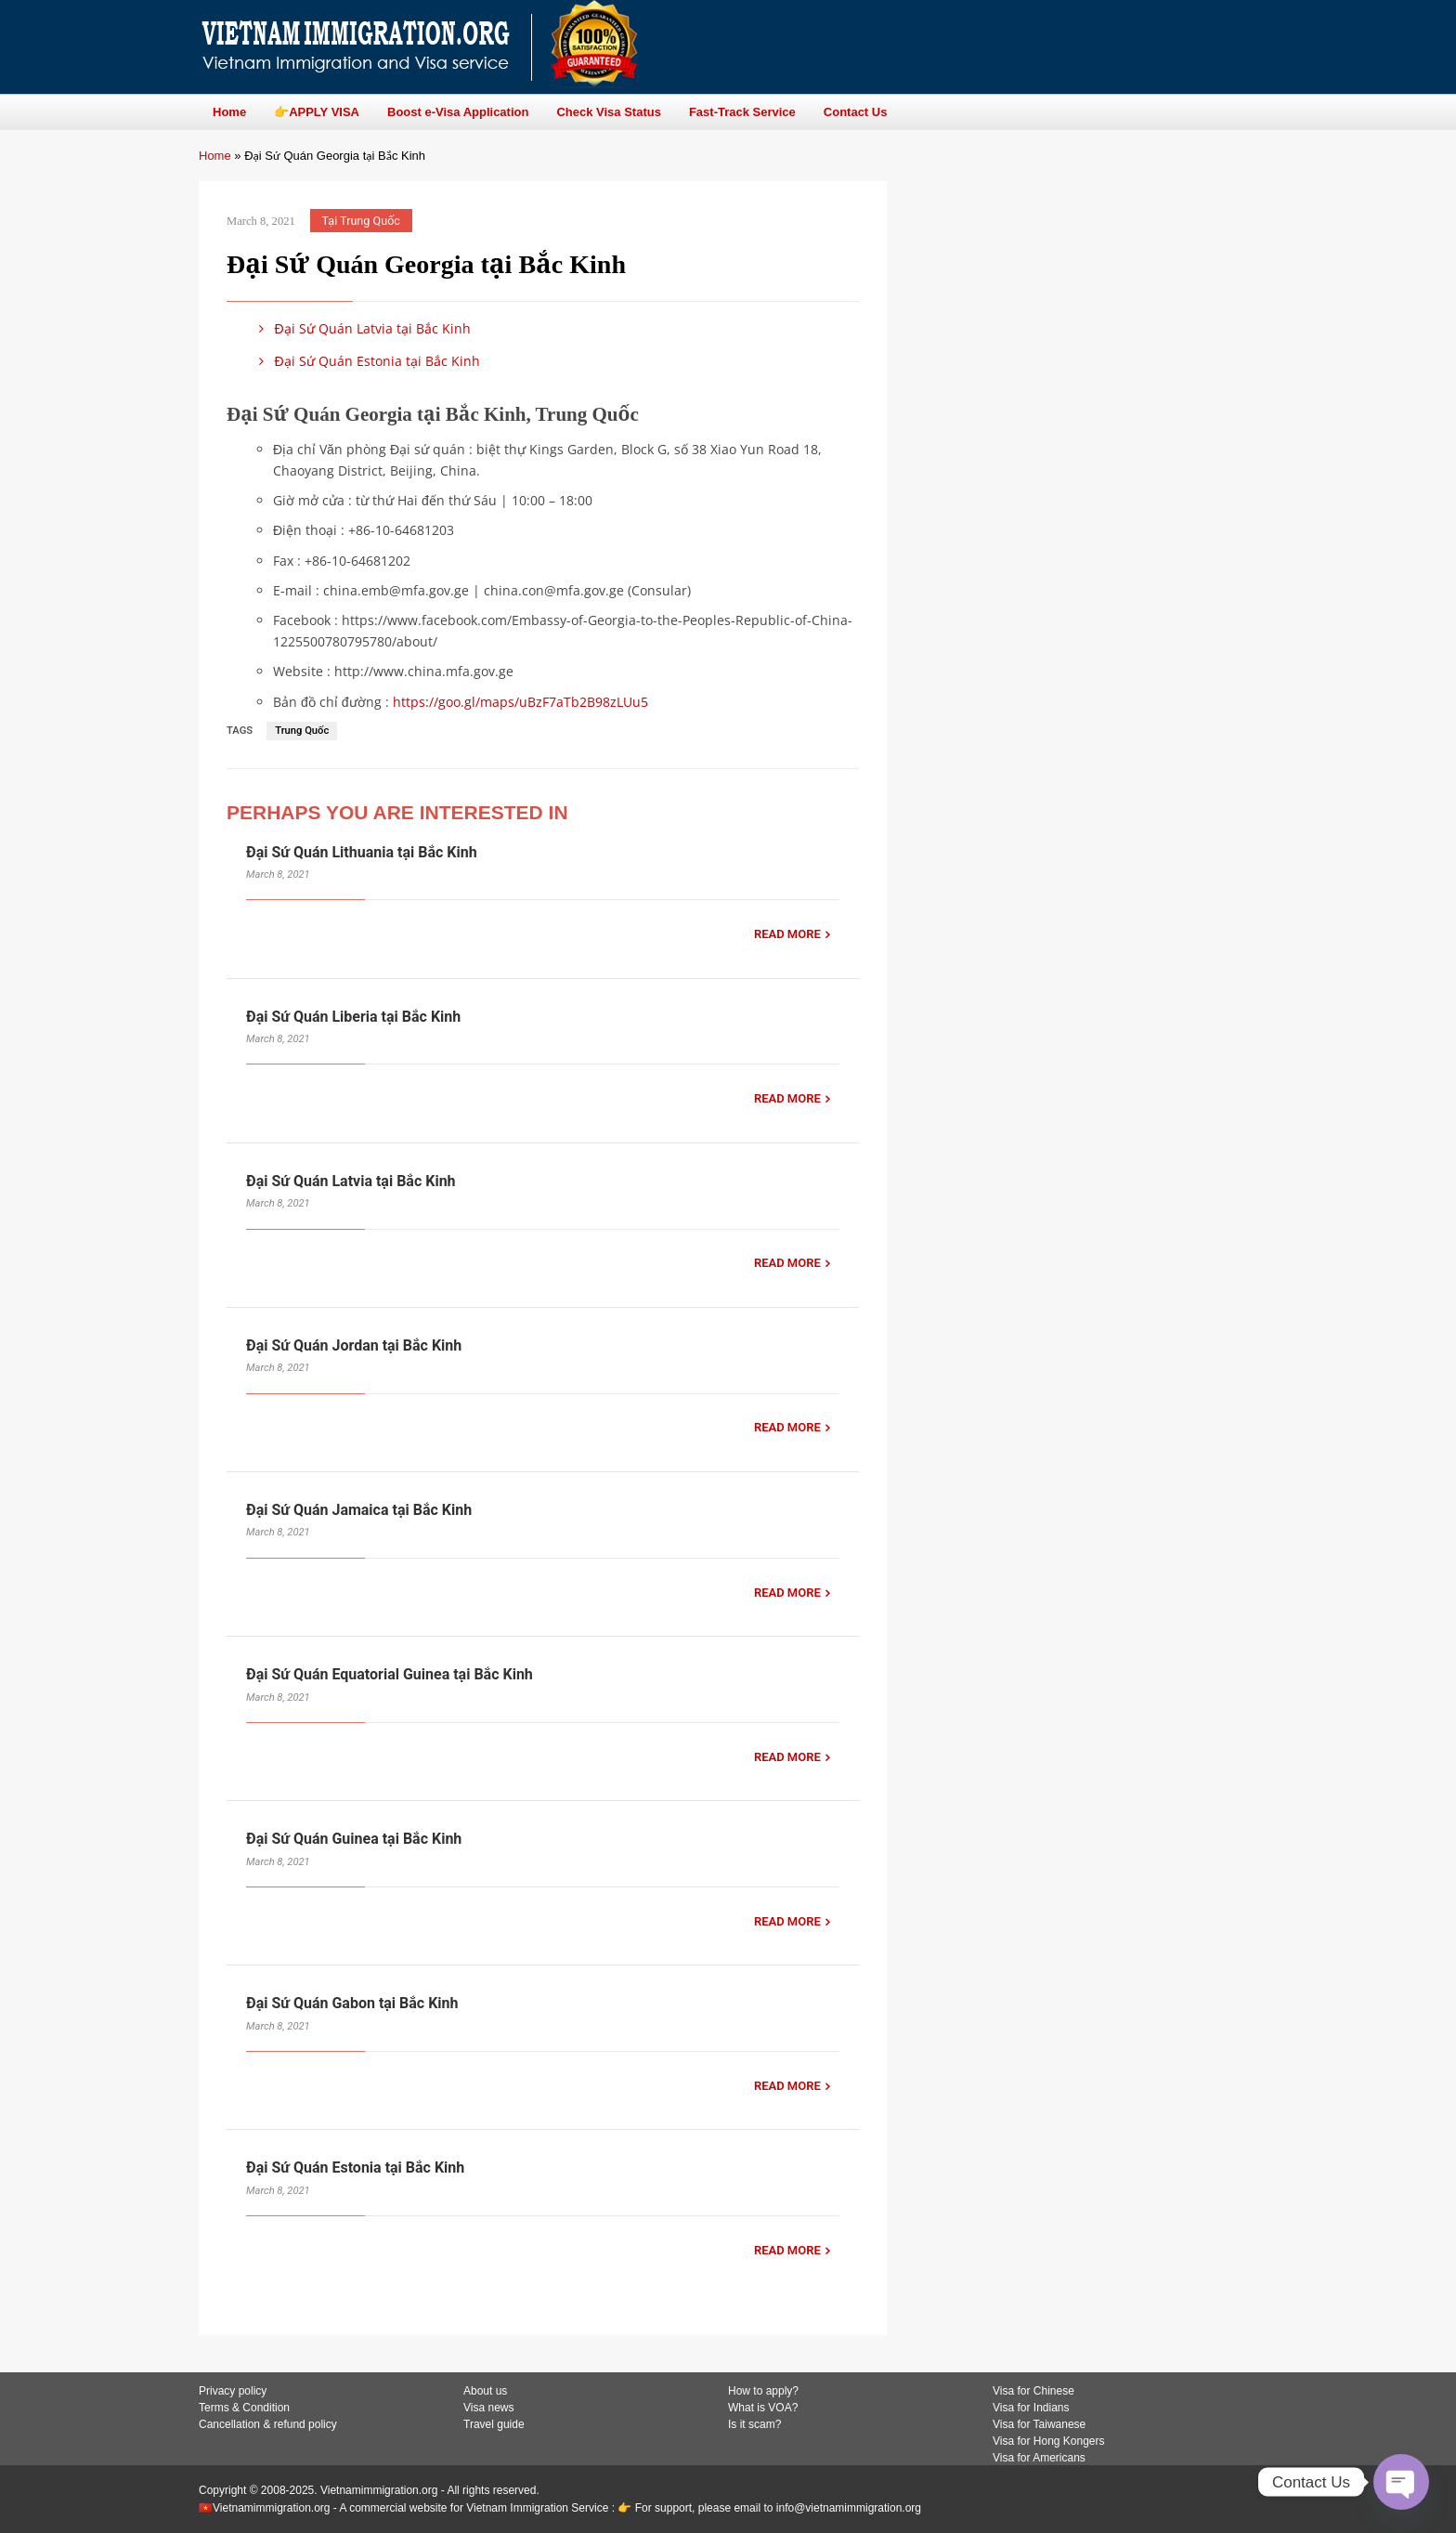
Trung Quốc (302, 731)
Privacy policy (232, 2390)
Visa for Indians (1031, 2407)
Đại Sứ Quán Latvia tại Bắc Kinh (362, 328)
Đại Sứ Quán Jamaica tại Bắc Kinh (359, 1510)
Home (215, 156)
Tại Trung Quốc (361, 221)
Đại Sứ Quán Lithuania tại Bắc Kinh (361, 852)
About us (485, 2390)
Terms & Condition (244, 2407)
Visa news (488, 2407)
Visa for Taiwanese (1039, 2424)
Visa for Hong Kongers (1049, 2441)
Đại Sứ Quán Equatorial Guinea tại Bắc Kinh (389, 1674)
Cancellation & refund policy (268, 2424)
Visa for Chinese (1033, 2390)
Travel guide (494, 2424)
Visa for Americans (1039, 2457)
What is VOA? (763, 2407)
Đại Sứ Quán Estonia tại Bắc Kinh (366, 361)
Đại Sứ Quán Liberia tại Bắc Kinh (353, 1016)
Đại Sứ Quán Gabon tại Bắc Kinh (352, 2003)
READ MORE (787, 934)
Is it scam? (754, 2424)
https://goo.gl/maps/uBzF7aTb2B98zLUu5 (520, 702)
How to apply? (763, 2390)
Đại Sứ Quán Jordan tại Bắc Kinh (354, 1345)
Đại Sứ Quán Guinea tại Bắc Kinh (354, 1839)
